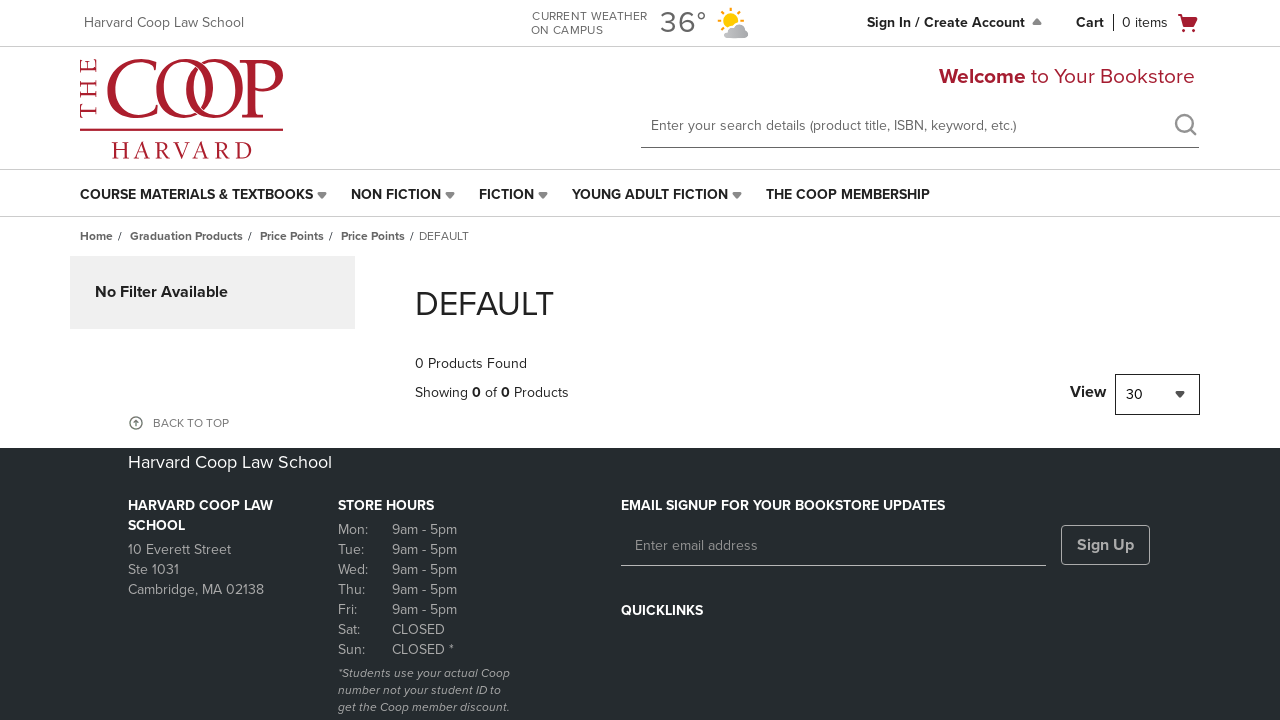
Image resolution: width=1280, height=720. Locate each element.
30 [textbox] (1134, 394)
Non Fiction (396, 194)
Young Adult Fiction (650, 194)
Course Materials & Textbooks (196, 194)
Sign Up (1105, 545)
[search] (1185, 127)
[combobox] (1157, 394)
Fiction (506, 194)
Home (96, 236)
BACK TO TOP (191, 423)
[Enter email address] (833, 546)
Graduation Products (186, 236)
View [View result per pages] (1088, 392)
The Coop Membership (848, 194)
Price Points (292, 236)
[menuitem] (205, 195)
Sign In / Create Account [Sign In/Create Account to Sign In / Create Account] (956, 22)
